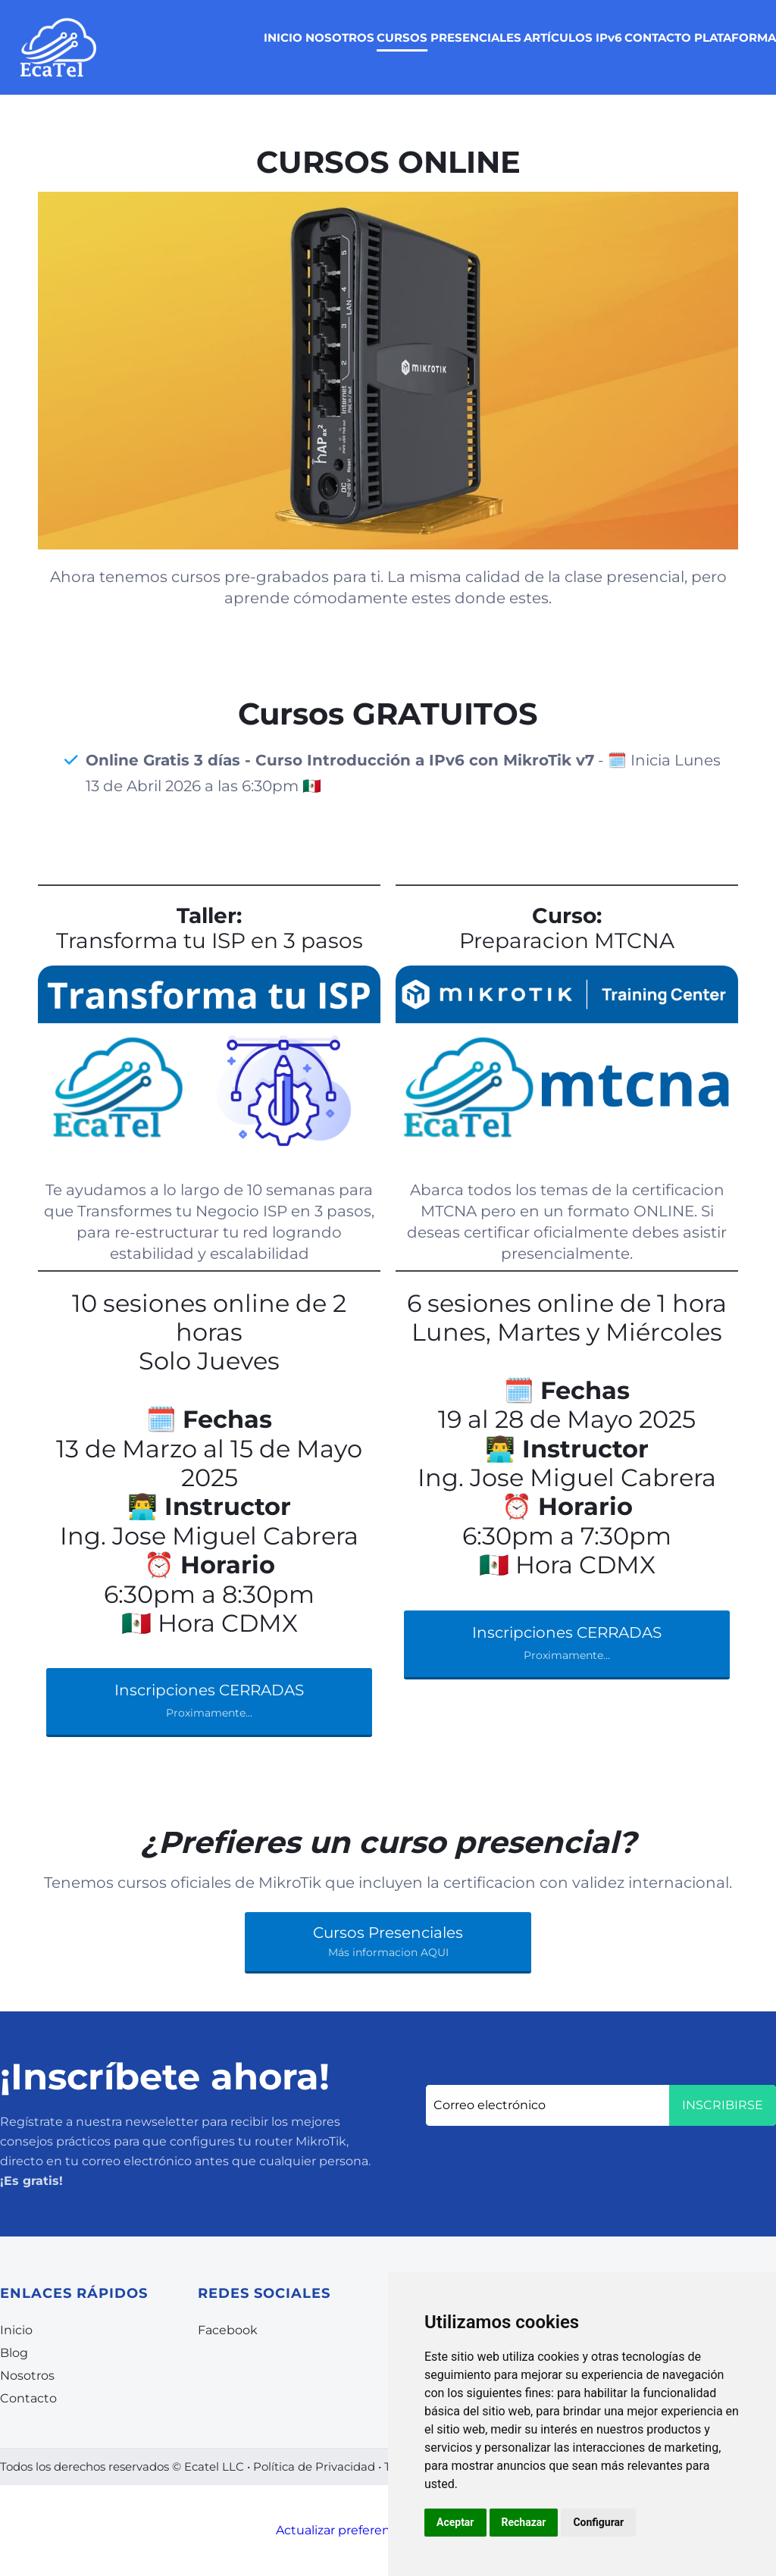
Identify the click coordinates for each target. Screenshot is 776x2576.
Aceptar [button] (455, 2522)
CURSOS (402, 37)
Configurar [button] (598, 2522)
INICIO (283, 37)
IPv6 (609, 37)
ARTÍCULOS (558, 37)
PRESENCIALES (475, 37)
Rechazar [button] (524, 2522)
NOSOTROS (339, 37)
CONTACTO (657, 37)
